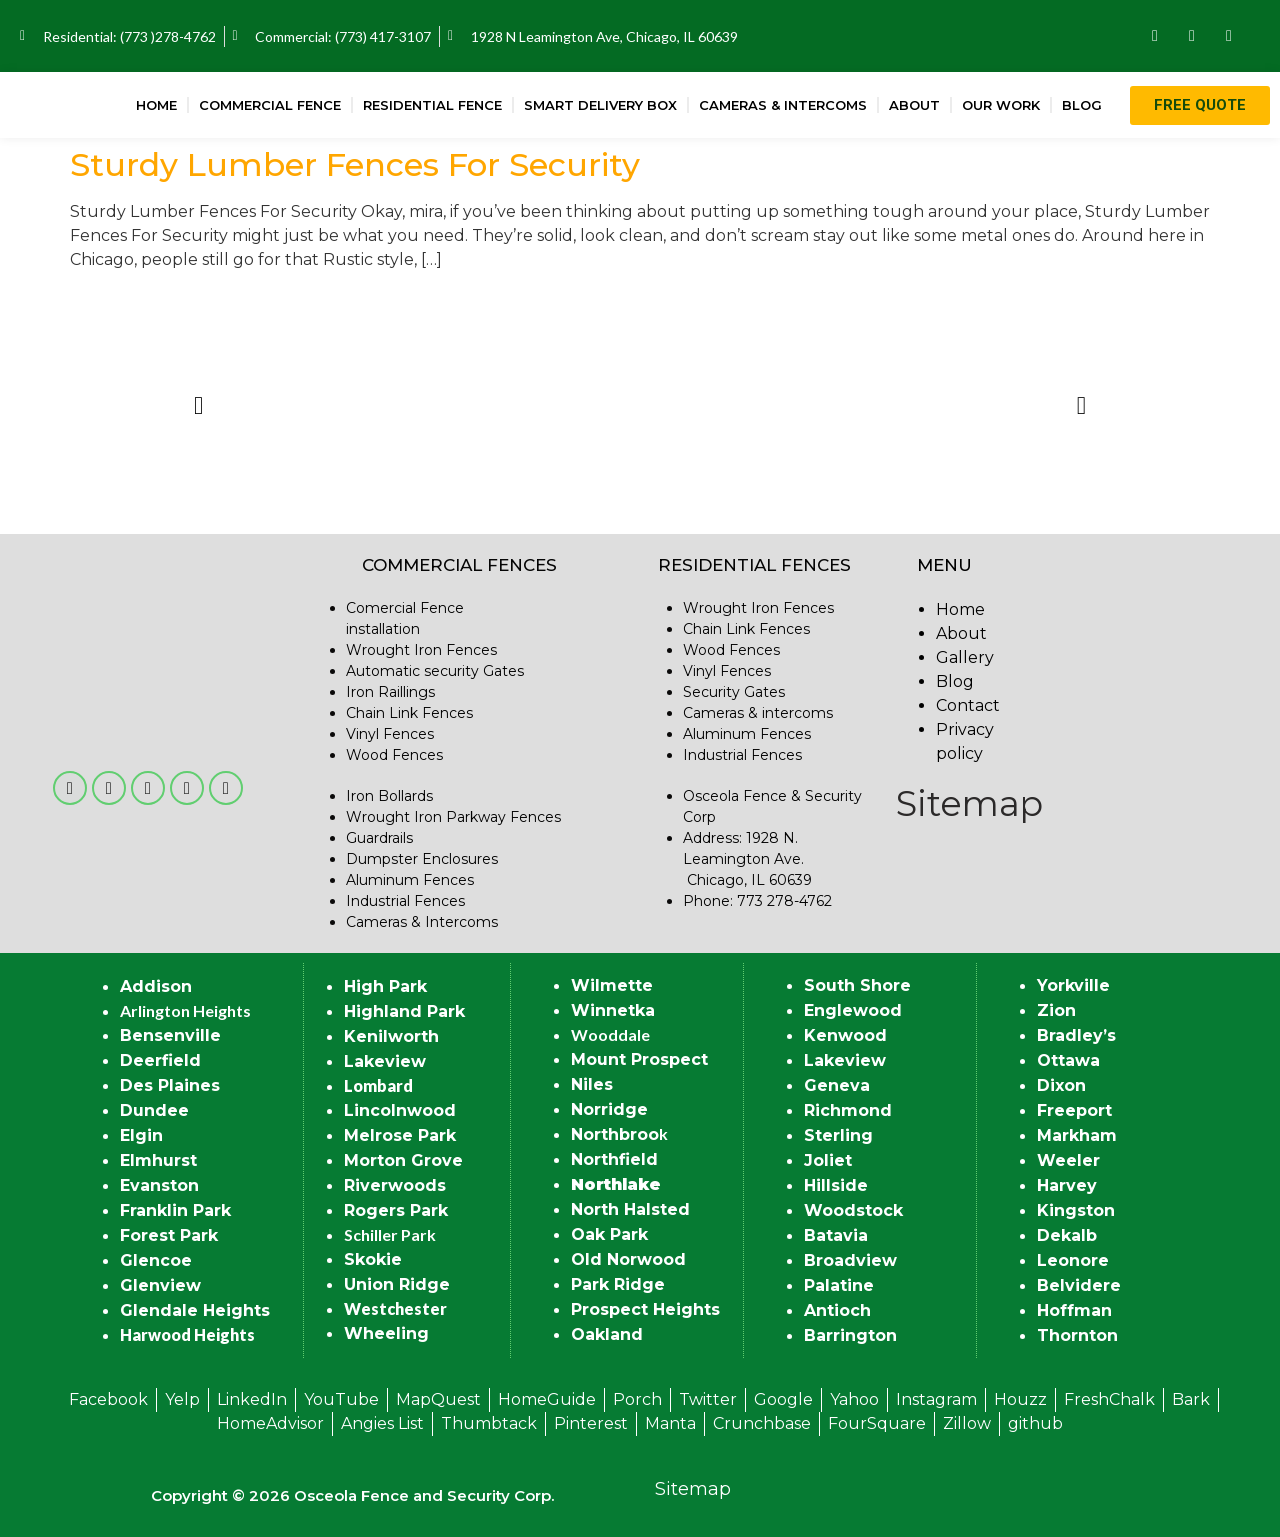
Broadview (850, 1260)
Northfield (614, 1159)
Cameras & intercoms (758, 713)
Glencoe (156, 1260)
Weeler (1068, 1160)
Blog (1082, 105)
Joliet (828, 1160)
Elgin (141, 1135)
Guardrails (379, 838)
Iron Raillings (390, 692)
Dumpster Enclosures (422, 859)
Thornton (1077, 1335)
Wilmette (612, 985)
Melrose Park (400, 1135)
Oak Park (609, 1234)
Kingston (1076, 1210)
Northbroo (615, 1134)
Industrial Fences (405, 901)
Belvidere (1079, 1285)
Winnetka (613, 1010)
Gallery (965, 657)
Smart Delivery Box (600, 105)
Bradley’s (1076, 1035)
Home (156, 105)
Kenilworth (391, 1036)
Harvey (1067, 1185)
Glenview (160, 1285)
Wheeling (386, 1333)
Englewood (853, 1010)
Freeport (1074, 1110)
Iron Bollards (389, 796)
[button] (198, 405)
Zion (1056, 1010)
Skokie (373, 1259)
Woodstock (853, 1210)
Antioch (837, 1310)
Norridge (609, 1109)
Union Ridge (397, 1284)
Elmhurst (158, 1160)
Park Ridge (618, 1284)
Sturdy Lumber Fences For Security (355, 164)
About (914, 105)
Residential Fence (432, 105)
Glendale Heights (195, 1310)
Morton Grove (403, 1160)
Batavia (836, 1235)
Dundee (154, 1110)
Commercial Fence (270, 105)
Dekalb (1067, 1235)
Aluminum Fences (410, 880)
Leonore (1073, 1260)
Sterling (838, 1135)
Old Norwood (628, 1259)
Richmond (848, 1110)
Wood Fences (394, 755)
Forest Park (169, 1235)
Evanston (159, 1185)
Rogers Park (396, 1210)
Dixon (1061, 1085)
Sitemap (969, 803)
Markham (1077, 1135)
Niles (592, 1084)
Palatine (839, 1285)
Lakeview (385, 1061)
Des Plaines (170, 1085)
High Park (385, 986)
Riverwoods (395, 1185)
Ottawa (1068, 1060)
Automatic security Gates (435, 671)
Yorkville (1073, 985)
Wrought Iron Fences (421, 650)
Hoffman (1074, 1310)
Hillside (836, 1185)
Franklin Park (175, 1210)
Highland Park (404, 1011)
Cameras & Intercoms (783, 105)
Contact (968, 705)
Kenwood (845, 1035)
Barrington (850, 1335)
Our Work (1001, 105)
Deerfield (160, 1060)
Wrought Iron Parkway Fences (453, 817)
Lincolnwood (400, 1110)
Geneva (837, 1085)
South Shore (857, 985)
